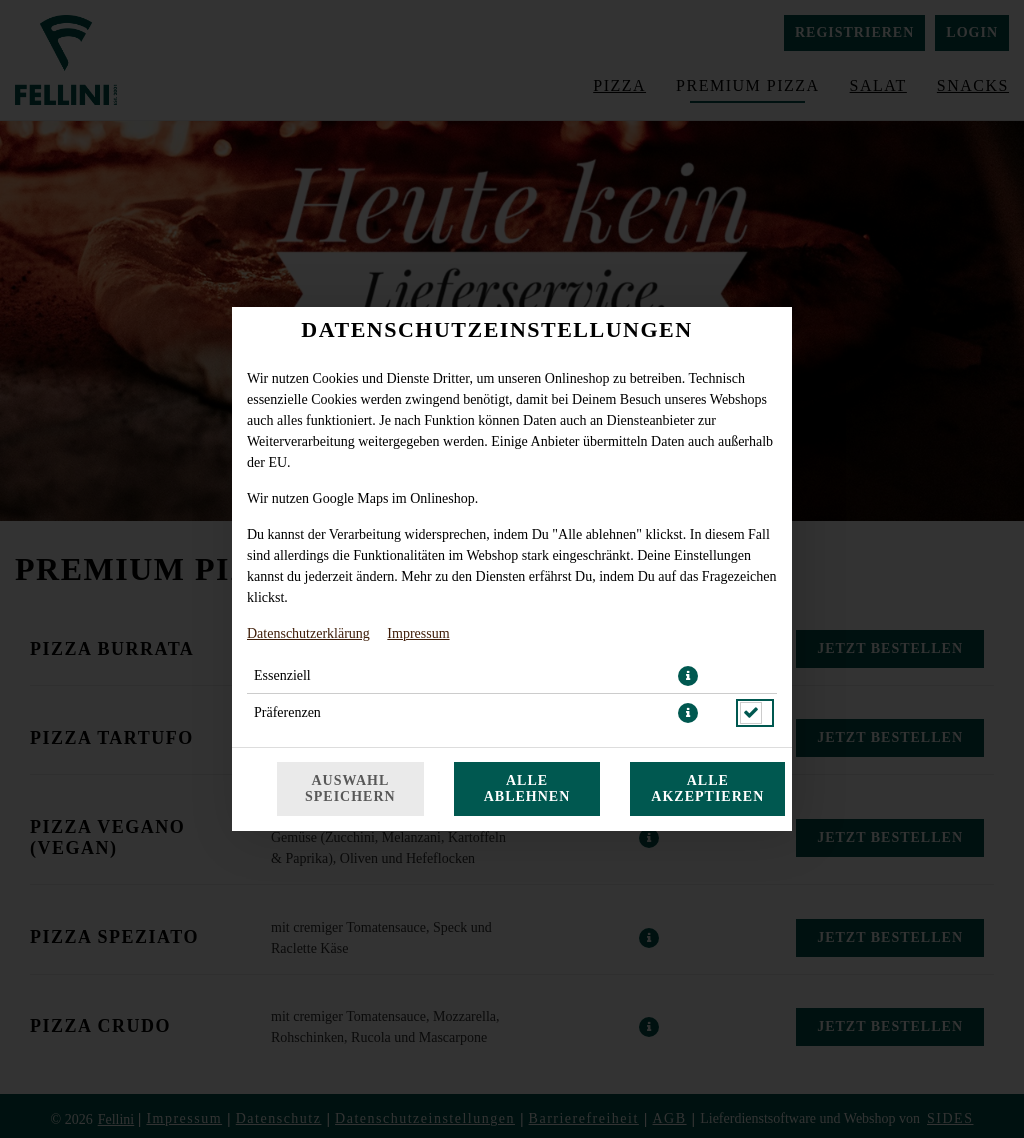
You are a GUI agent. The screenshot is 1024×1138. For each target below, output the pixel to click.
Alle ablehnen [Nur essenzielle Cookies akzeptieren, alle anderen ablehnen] (527, 788)
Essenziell (282, 675)
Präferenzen (287, 712)
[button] (688, 676)
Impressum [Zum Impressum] (418, 633)
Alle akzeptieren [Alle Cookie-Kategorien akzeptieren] (707, 788)
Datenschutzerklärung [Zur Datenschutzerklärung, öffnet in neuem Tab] (308, 633)
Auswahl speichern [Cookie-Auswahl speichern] (350, 788)
